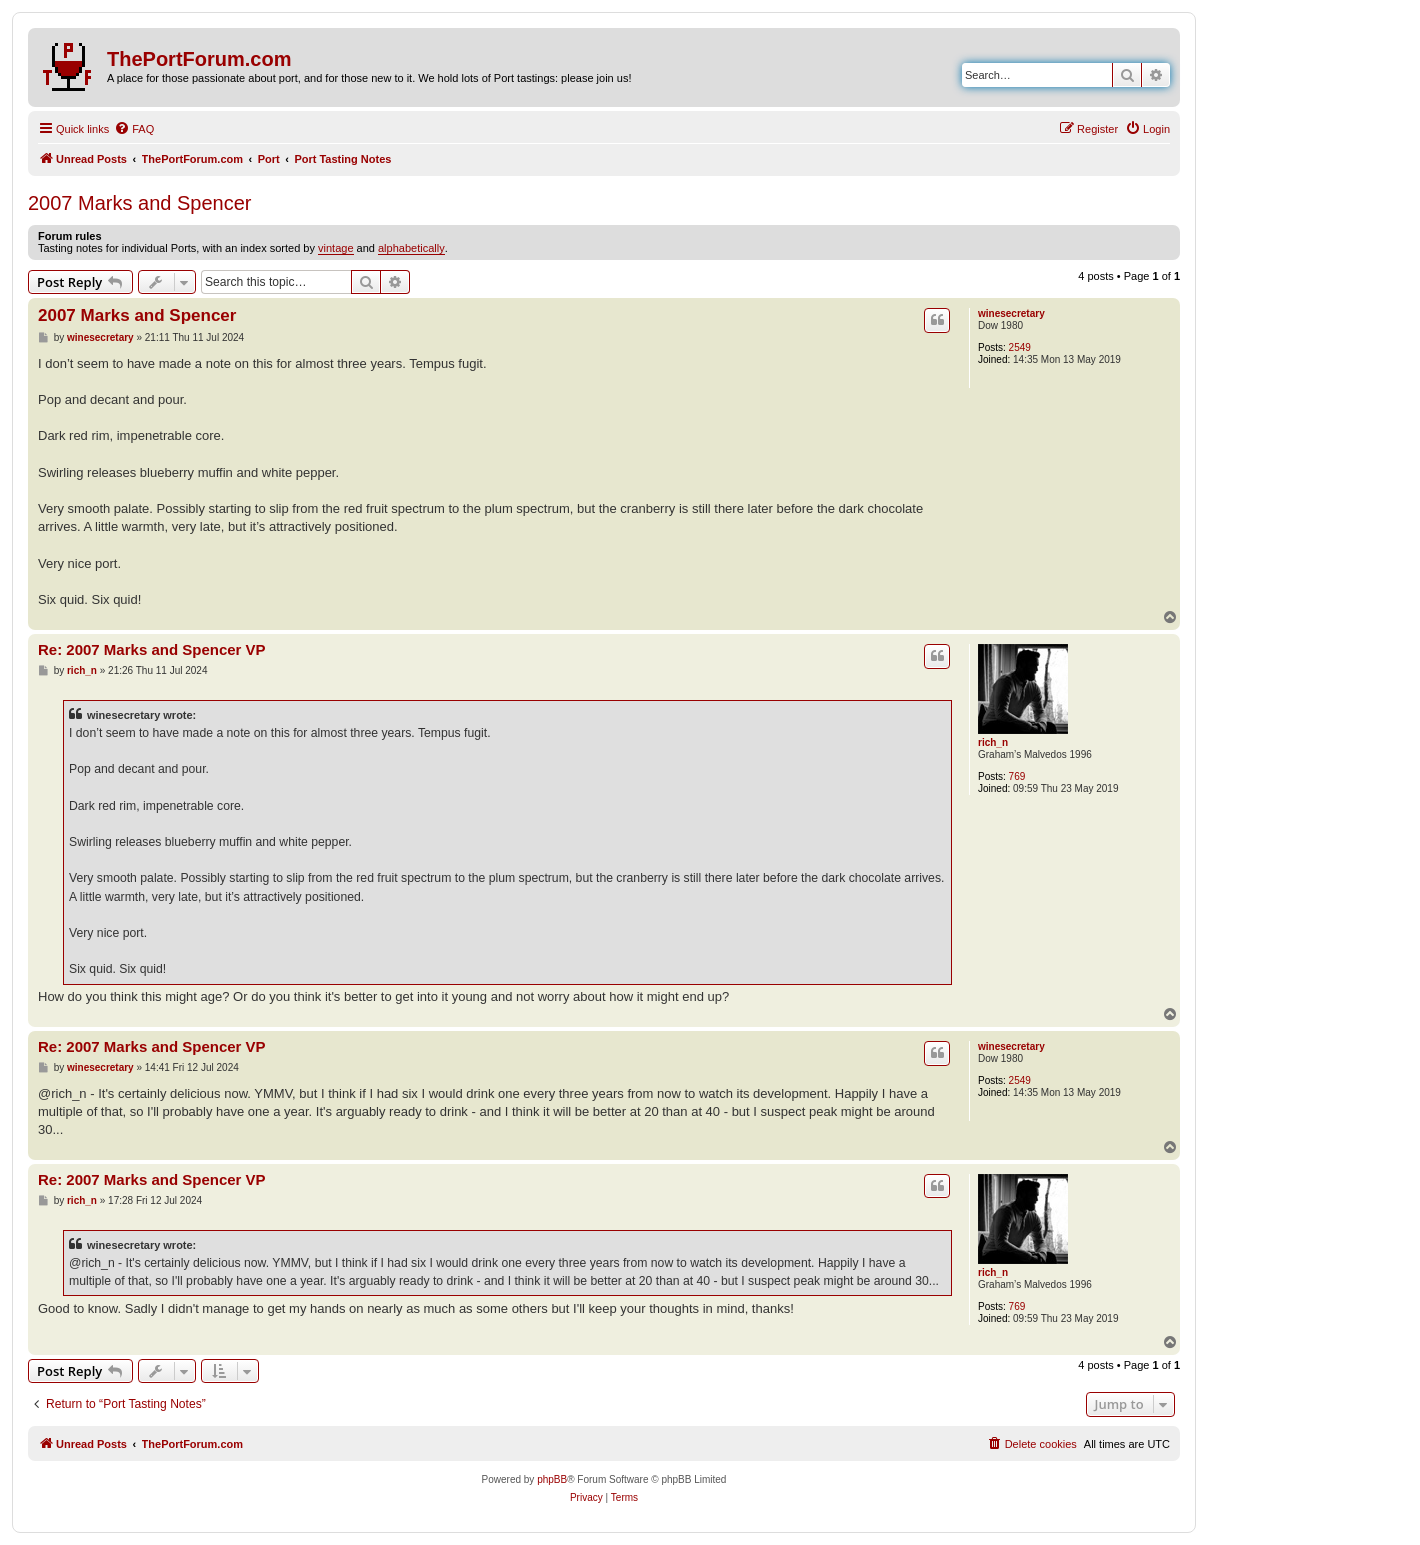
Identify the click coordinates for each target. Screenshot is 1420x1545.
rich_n (993, 742)
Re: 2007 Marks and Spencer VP (152, 649)
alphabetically (411, 248)
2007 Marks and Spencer (139, 203)
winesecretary (1011, 313)
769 (1017, 776)
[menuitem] (134, 129)
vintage (335, 248)
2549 (1020, 347)
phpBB (552, 1479)
